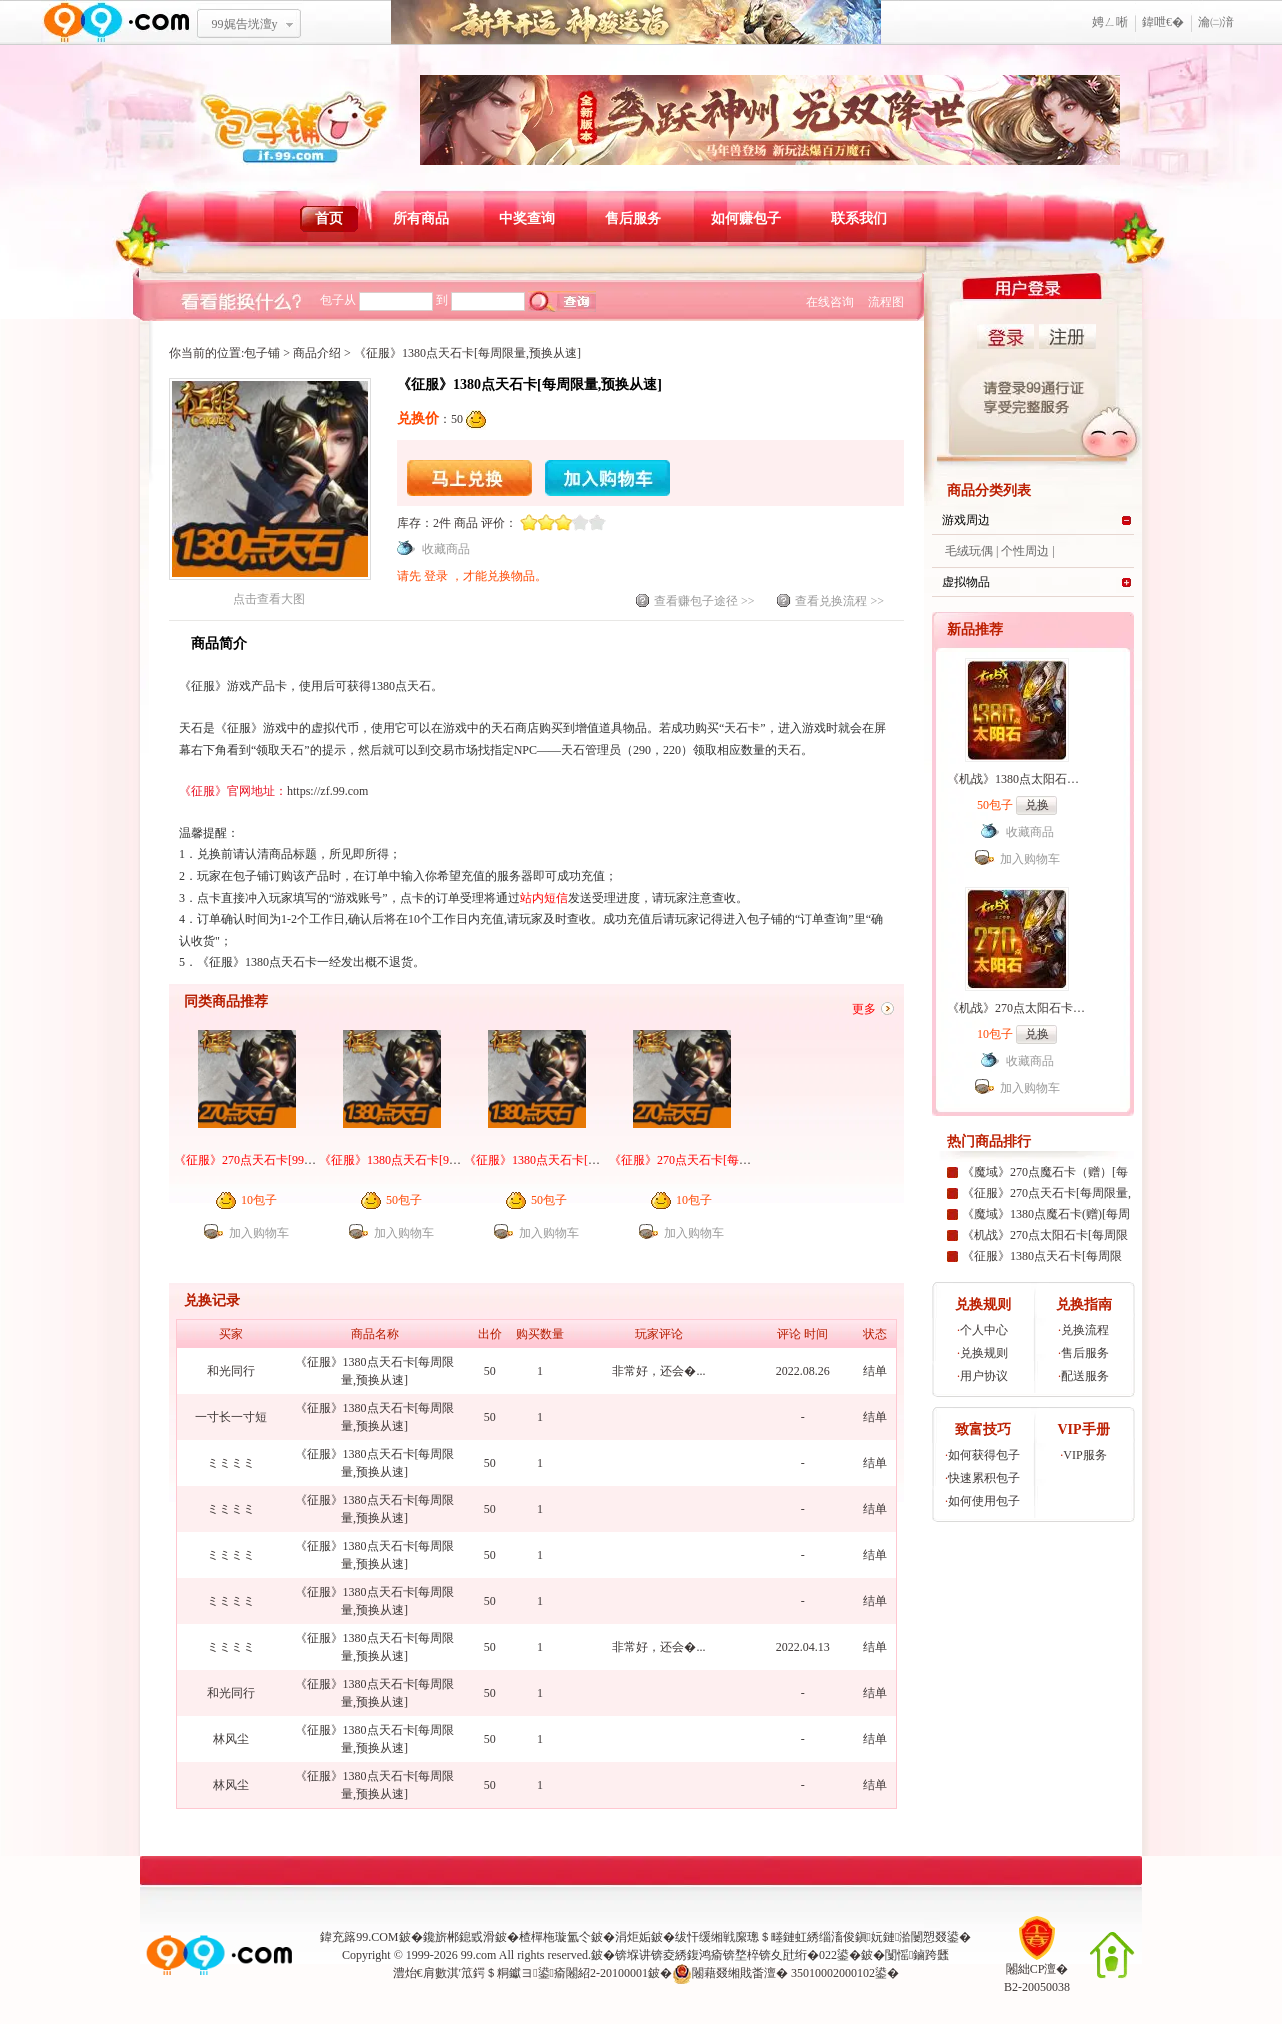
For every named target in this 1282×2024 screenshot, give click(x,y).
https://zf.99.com (327, 791)
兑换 (1037, 805)
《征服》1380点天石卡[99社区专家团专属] (431, 1160)
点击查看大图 (270, 592)
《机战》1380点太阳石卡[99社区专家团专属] (1065, 779)
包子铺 (262, 353)
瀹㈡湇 (1216, 22)
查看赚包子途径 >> (704, 601)
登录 (437, 576)
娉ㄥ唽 (1110, 22)
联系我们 (859, 218)
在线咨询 (830, 302)
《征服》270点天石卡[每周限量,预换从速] (719, 1160)
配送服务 (1085, 1376)
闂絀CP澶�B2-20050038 (1037, 1971)
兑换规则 (984, 1353)
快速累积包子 (984, 1478)
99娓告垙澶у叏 (245, 31)
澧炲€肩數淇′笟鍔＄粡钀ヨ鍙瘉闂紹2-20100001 (520, 1973)
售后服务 (633, 218)
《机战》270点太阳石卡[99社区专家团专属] (1062, 1008)
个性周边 (1025, 551)
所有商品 (421, 218)
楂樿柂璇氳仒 (555, 1937)
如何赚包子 (746, 218)
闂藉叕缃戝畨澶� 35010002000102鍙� (785, 1974)
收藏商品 (446, 549)
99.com (479, 1955)
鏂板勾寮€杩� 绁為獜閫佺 (636, 22)
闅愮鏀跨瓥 (917, 1955)
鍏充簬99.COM (359, 1937)
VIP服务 (1084, 1455)
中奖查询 (527, 218)
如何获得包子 (984, 1455)
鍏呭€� (1163, 22)
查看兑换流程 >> (839, 601)
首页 (329, 218)
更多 (864, 1009)
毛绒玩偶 (969, 551)
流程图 (886, 302)
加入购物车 (607, 478)
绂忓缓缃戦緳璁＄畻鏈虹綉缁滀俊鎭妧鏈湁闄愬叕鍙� (823, 1937)
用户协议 (984, 1376)
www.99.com (116, 22)
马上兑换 (469, 478)
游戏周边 (966, 520)
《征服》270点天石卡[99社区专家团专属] (283, 1160)
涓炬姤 (633, 1937)
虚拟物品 (966, 582)
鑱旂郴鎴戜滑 (459, 1937)
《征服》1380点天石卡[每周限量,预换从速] (577, 1160)
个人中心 (984, 1330)
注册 (1067, 336)
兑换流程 (1085, 1330)
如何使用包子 (984, 1501)
